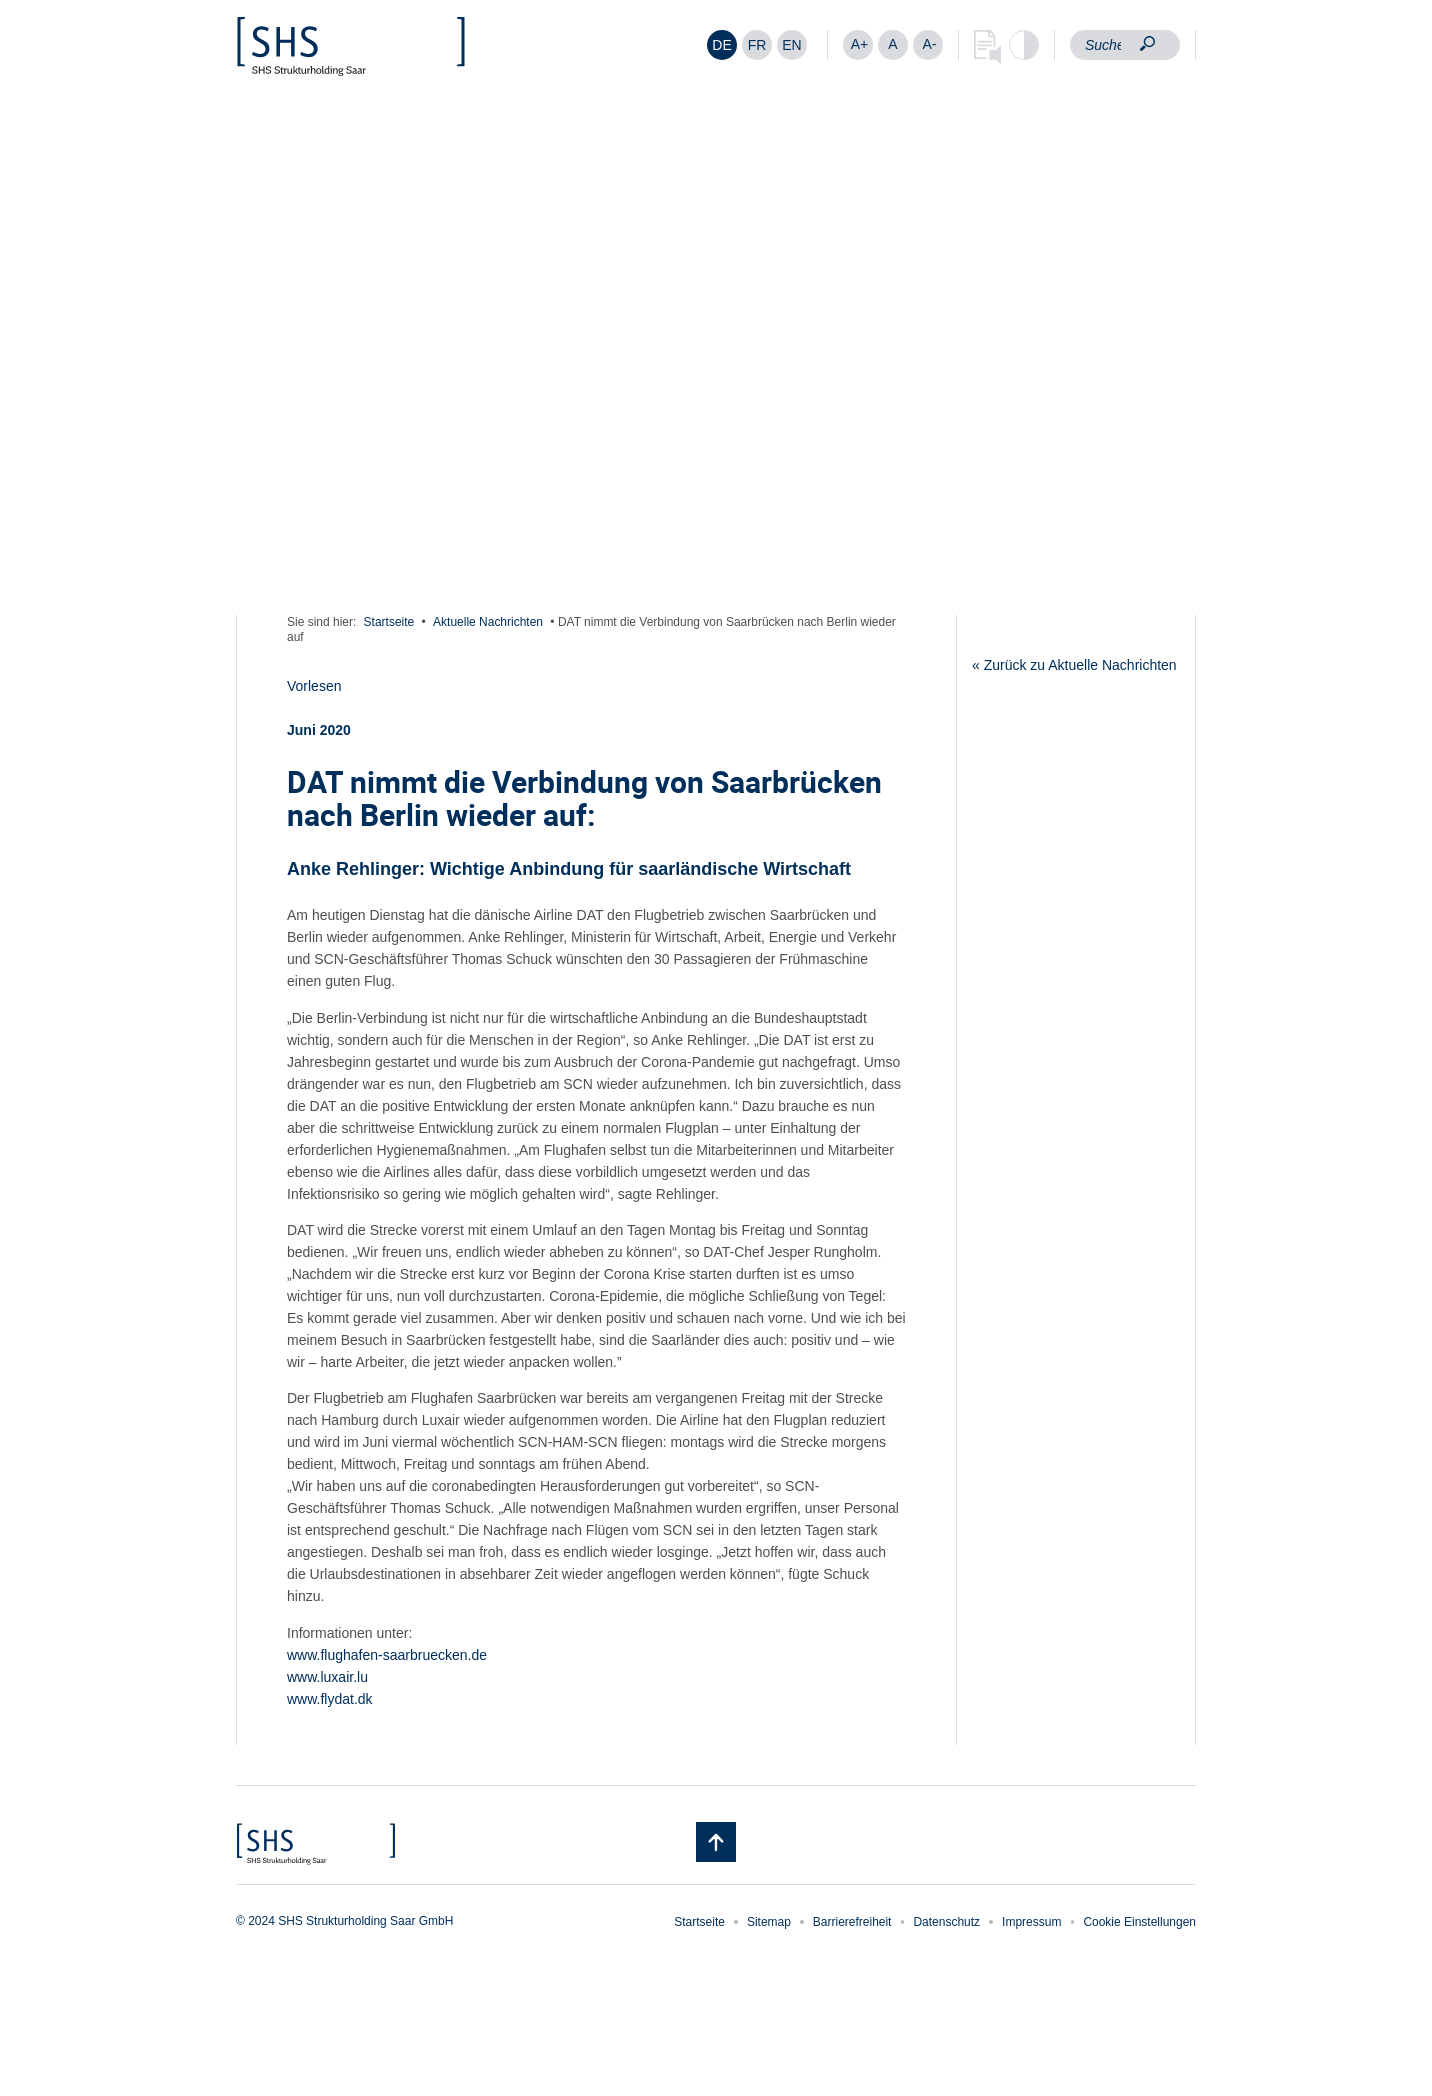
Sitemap (769, 1922)
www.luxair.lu (327, 1677)
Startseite (389, 622)
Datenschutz (946, 1922)
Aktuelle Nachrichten (488, 622)
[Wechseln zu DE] (722, 45)
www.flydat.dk (330, 1699)
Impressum (1031, 1922)
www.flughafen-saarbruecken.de (387, 1655)
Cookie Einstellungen (1139, 1922)
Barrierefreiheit (852, 1922)
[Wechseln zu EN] (792, 45)
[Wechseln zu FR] (757, 45)
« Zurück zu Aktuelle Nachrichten (1074, 665)
